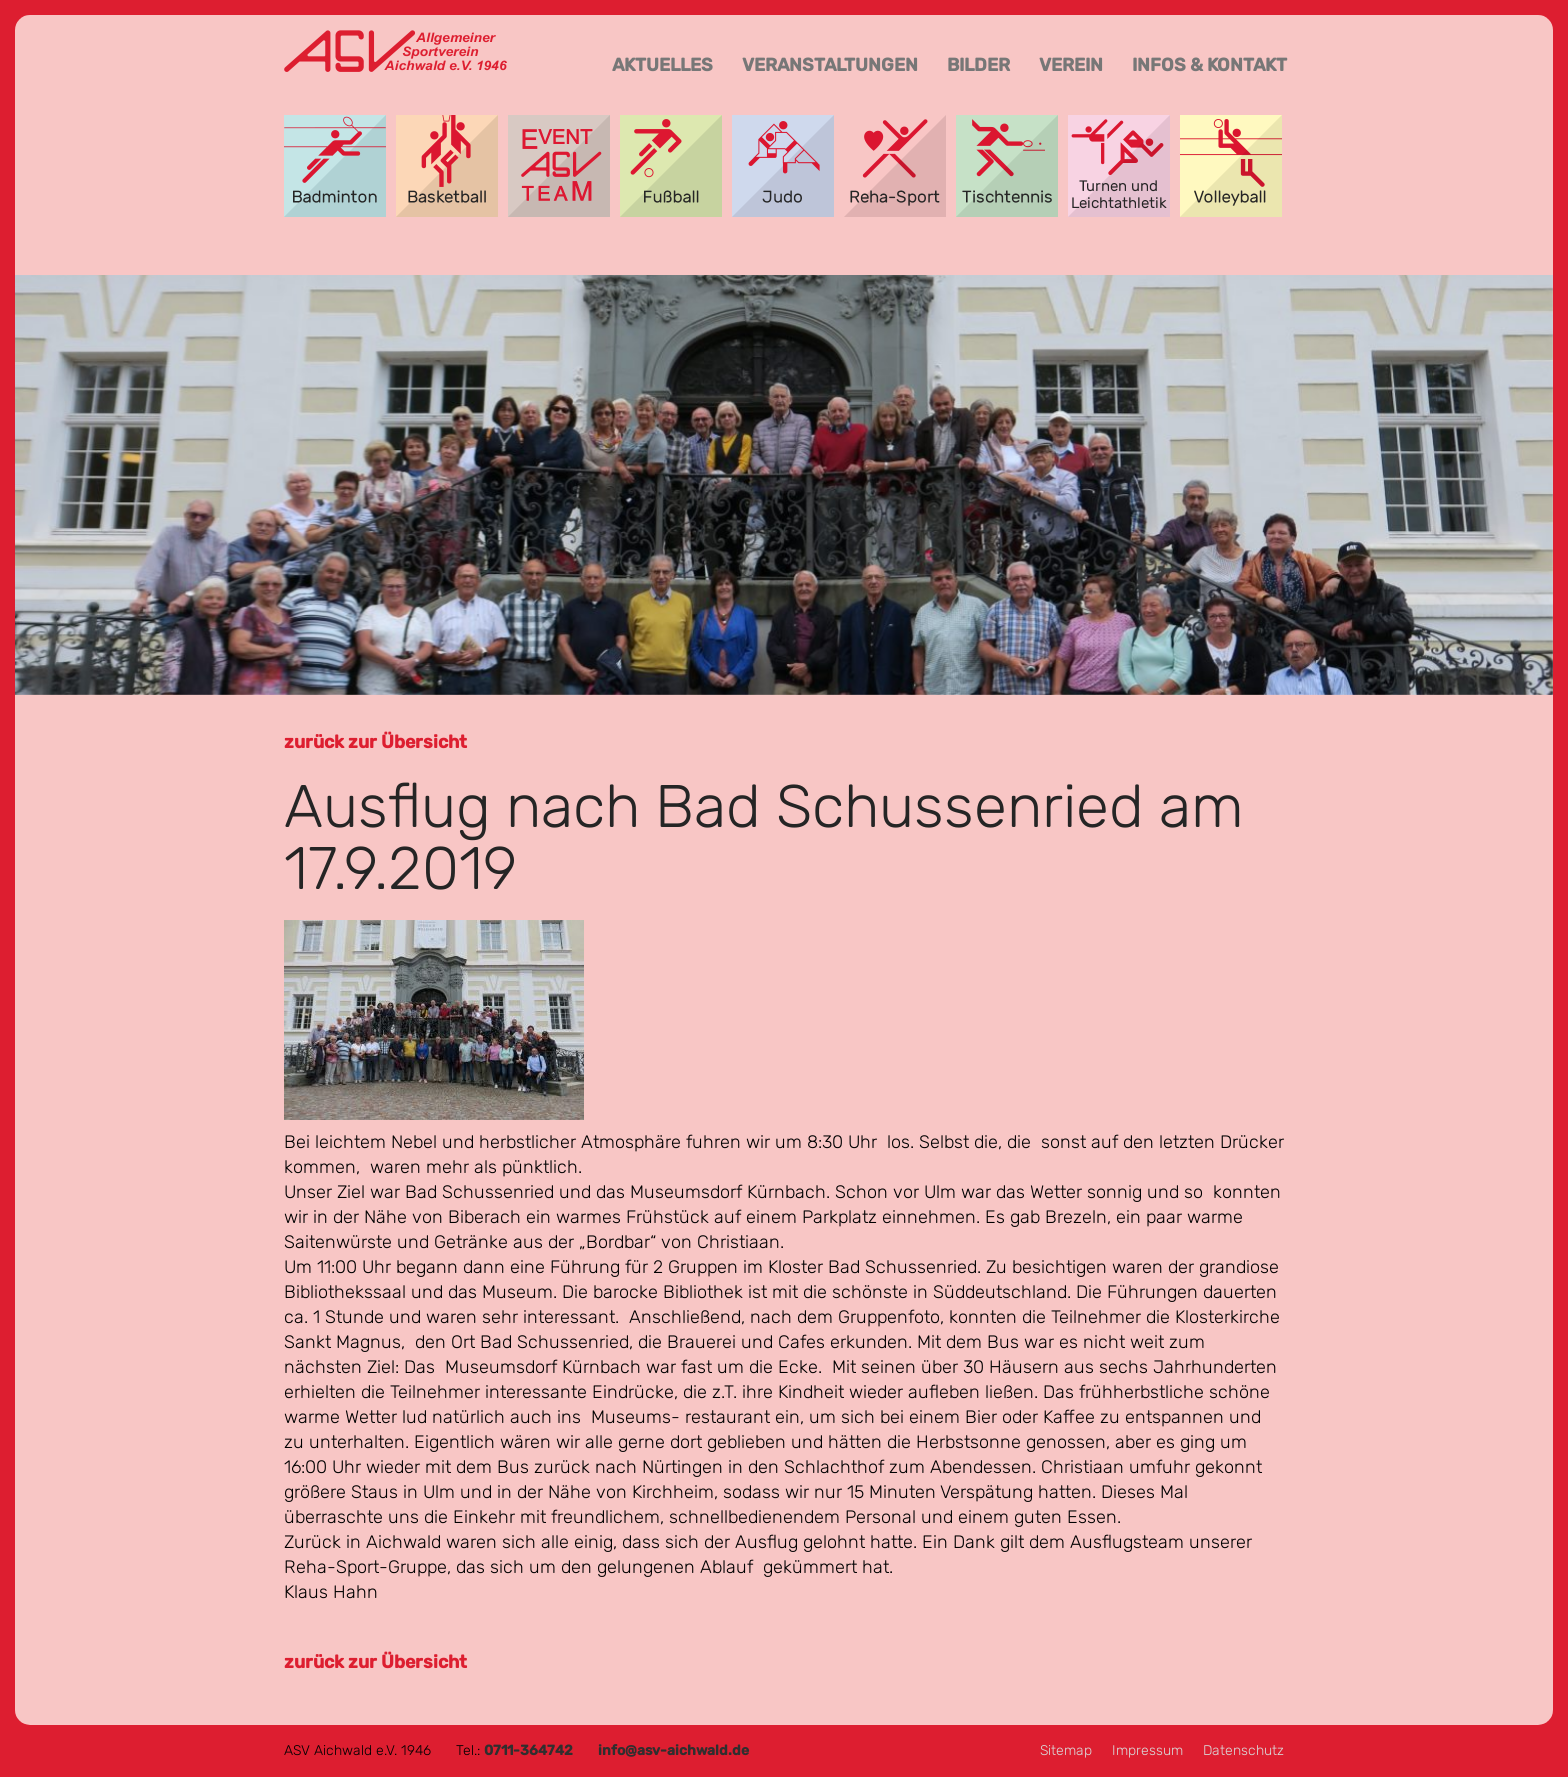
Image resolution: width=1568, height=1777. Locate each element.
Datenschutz (1243, 1750)
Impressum (1147, 1750)
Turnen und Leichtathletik (1119, 166)
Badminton (335, 166)
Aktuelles (662, 65)
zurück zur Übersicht (375, 742)
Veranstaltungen (830, 65)
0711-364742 (528, 1750)
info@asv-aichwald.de (673, 1750)
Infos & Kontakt (1209, 65)
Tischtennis (1007, 166)
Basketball (447, 166)
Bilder (978, 65)
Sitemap (1066, 1750)
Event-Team (559, 166)
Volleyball (1231, 166)
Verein (1071, 65)
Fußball (671, 166)
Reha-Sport (895, 166)
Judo (783, 166)
